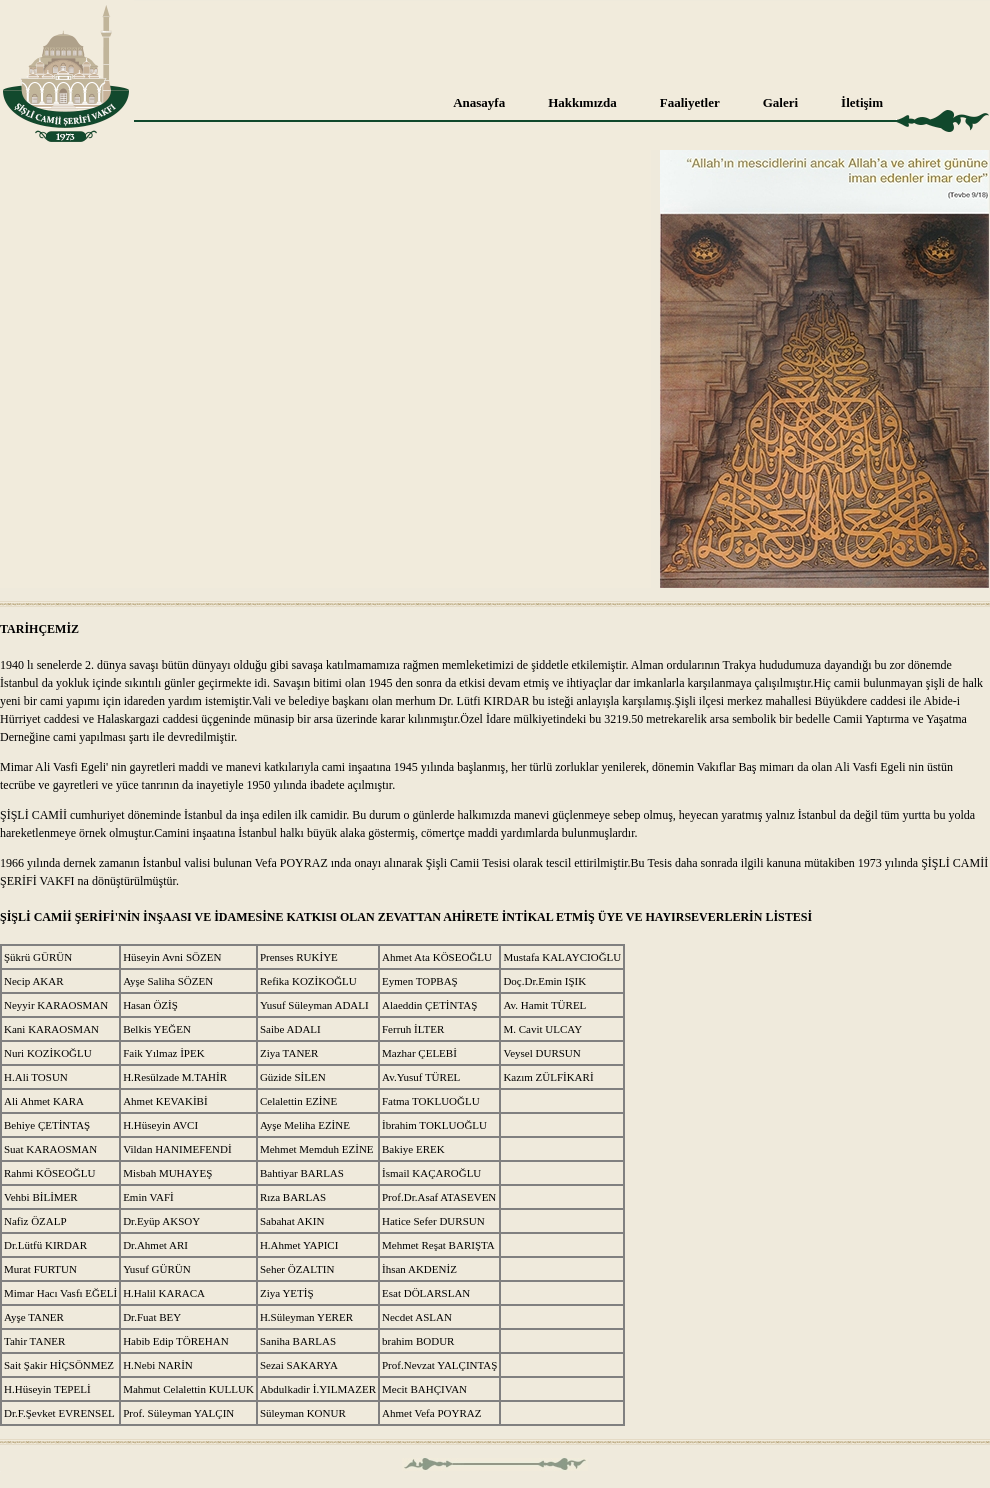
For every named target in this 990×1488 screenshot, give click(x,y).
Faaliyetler (690, 102)
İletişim (862, 102)
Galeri (780, 102)
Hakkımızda (582, 102)
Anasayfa (479, 102)
